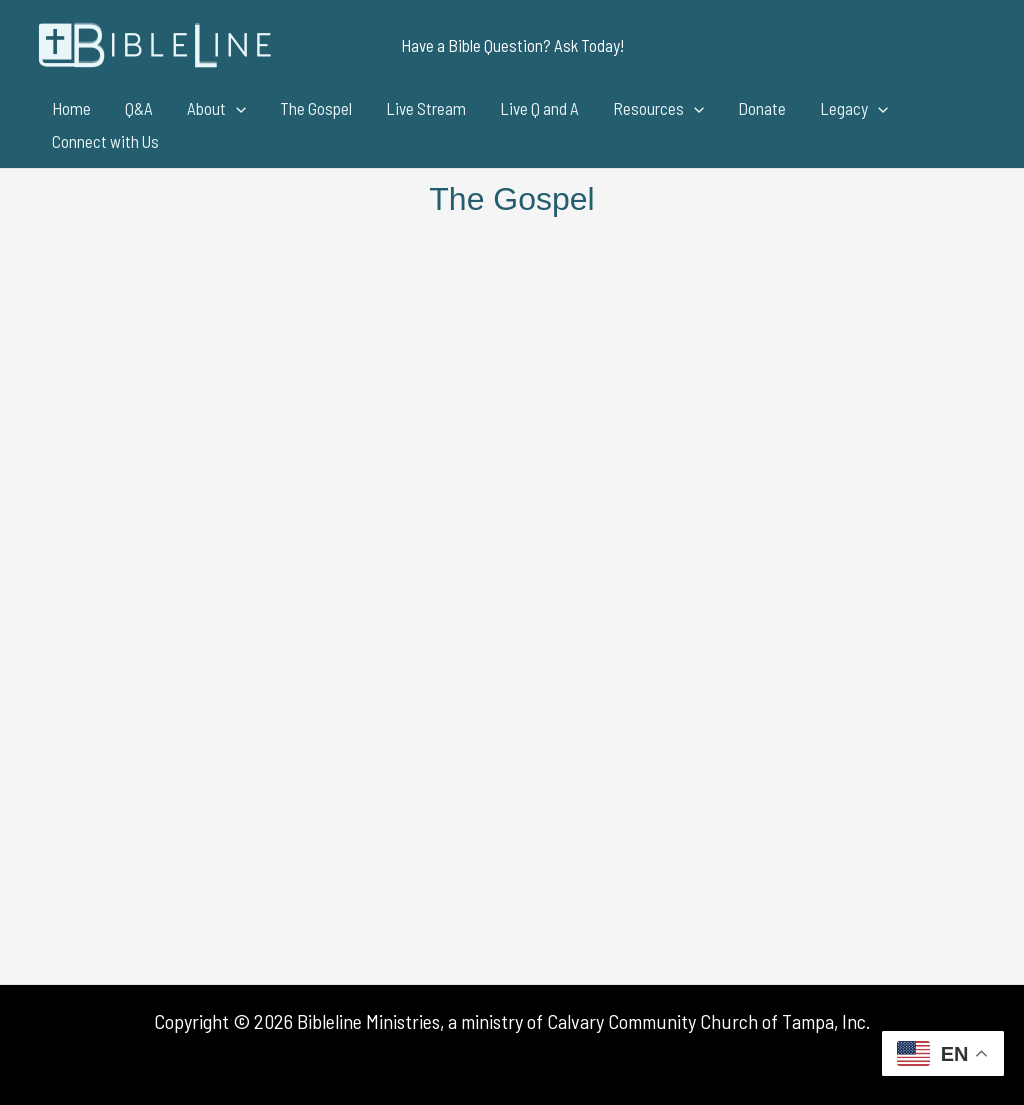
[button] (512, 45)
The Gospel (316, 108)
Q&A (139, 108)
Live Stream (426, 108)
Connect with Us (105, 141)
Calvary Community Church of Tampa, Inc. (708, 1021)
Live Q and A (539, 108)
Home (71, 108)
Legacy (854, 108)
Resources (658, 108)
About (216, 108)
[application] (236, 108)
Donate (762, 108)
